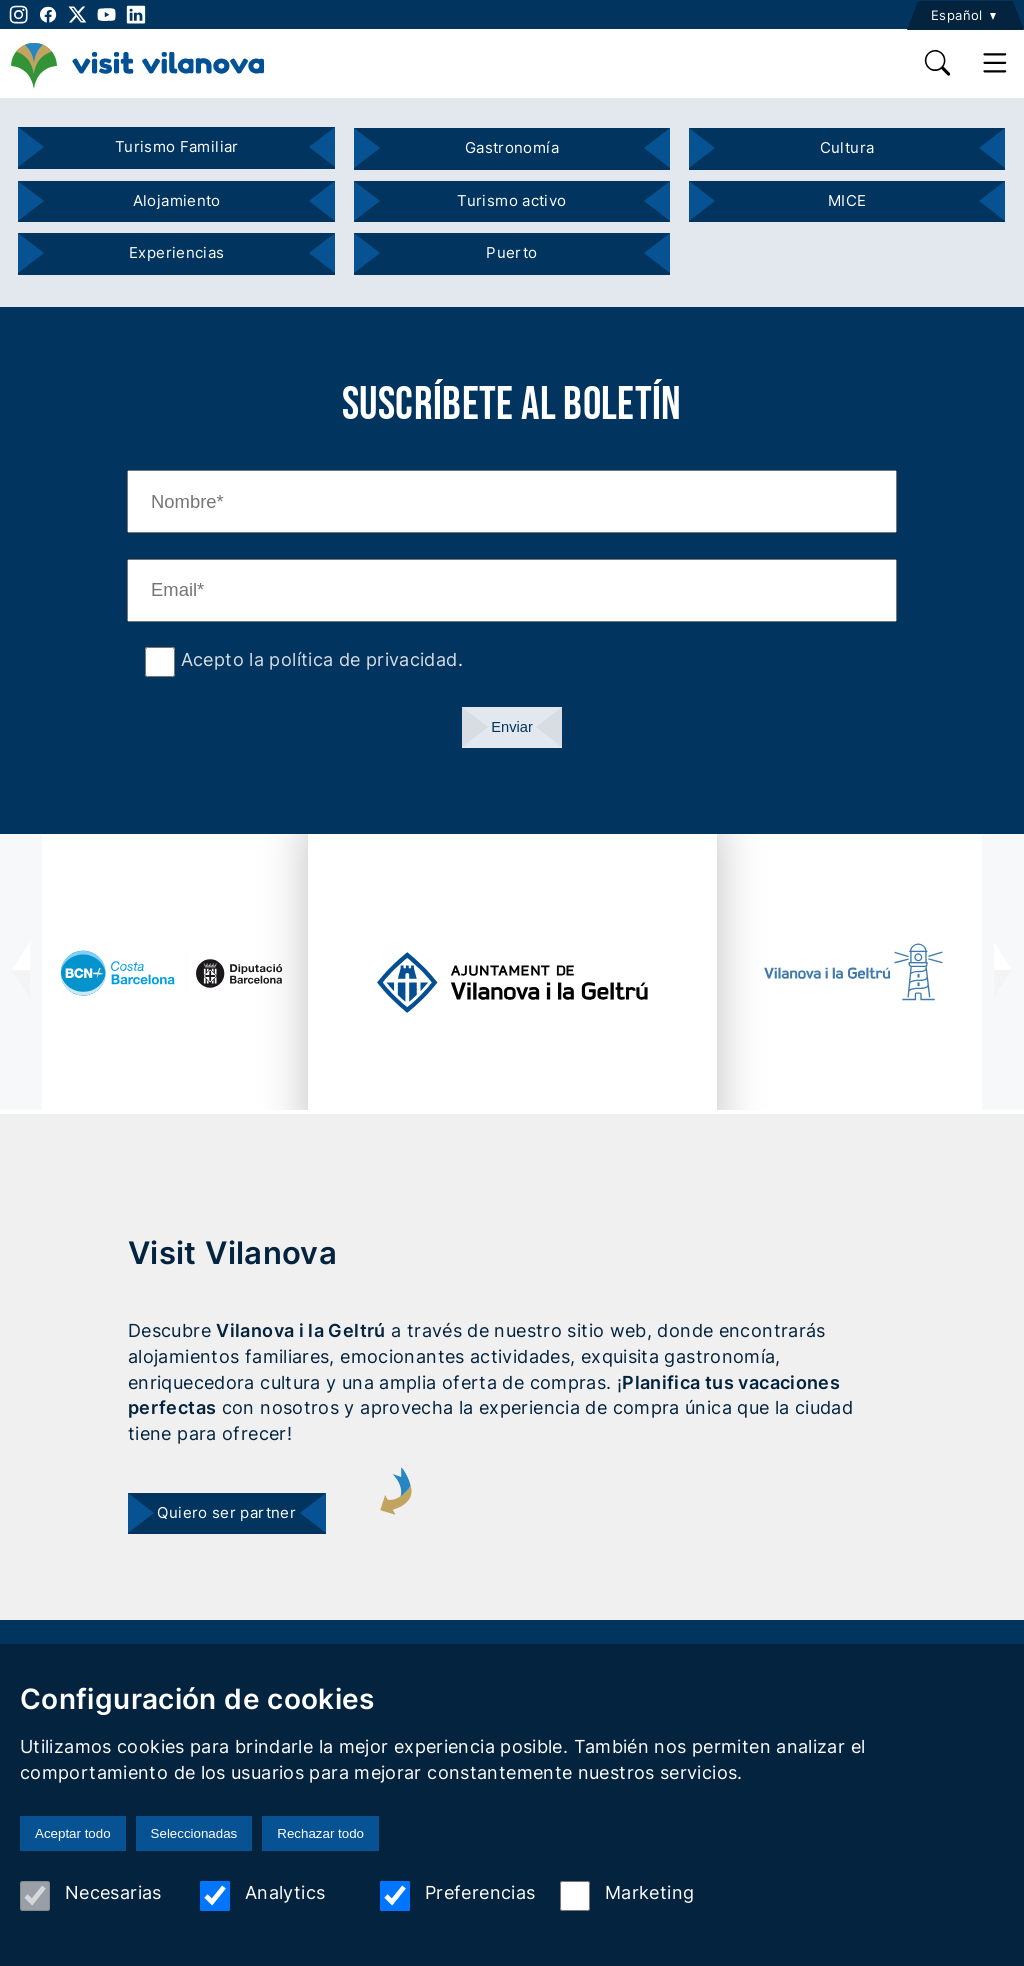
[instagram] (16, 14)
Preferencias (457, 1896)
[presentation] (21, 972)
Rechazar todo (320, 1833)
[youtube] (106, 14)
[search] (938, 63)
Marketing (627, 1896)
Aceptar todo (73, 1833)
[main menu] (995, 63)
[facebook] (47, 14)
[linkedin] (135, 14)
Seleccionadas (194, 1833)
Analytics (262, 1896)
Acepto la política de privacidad (316, 659)
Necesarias (91, 1896)
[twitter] (77, 14)
